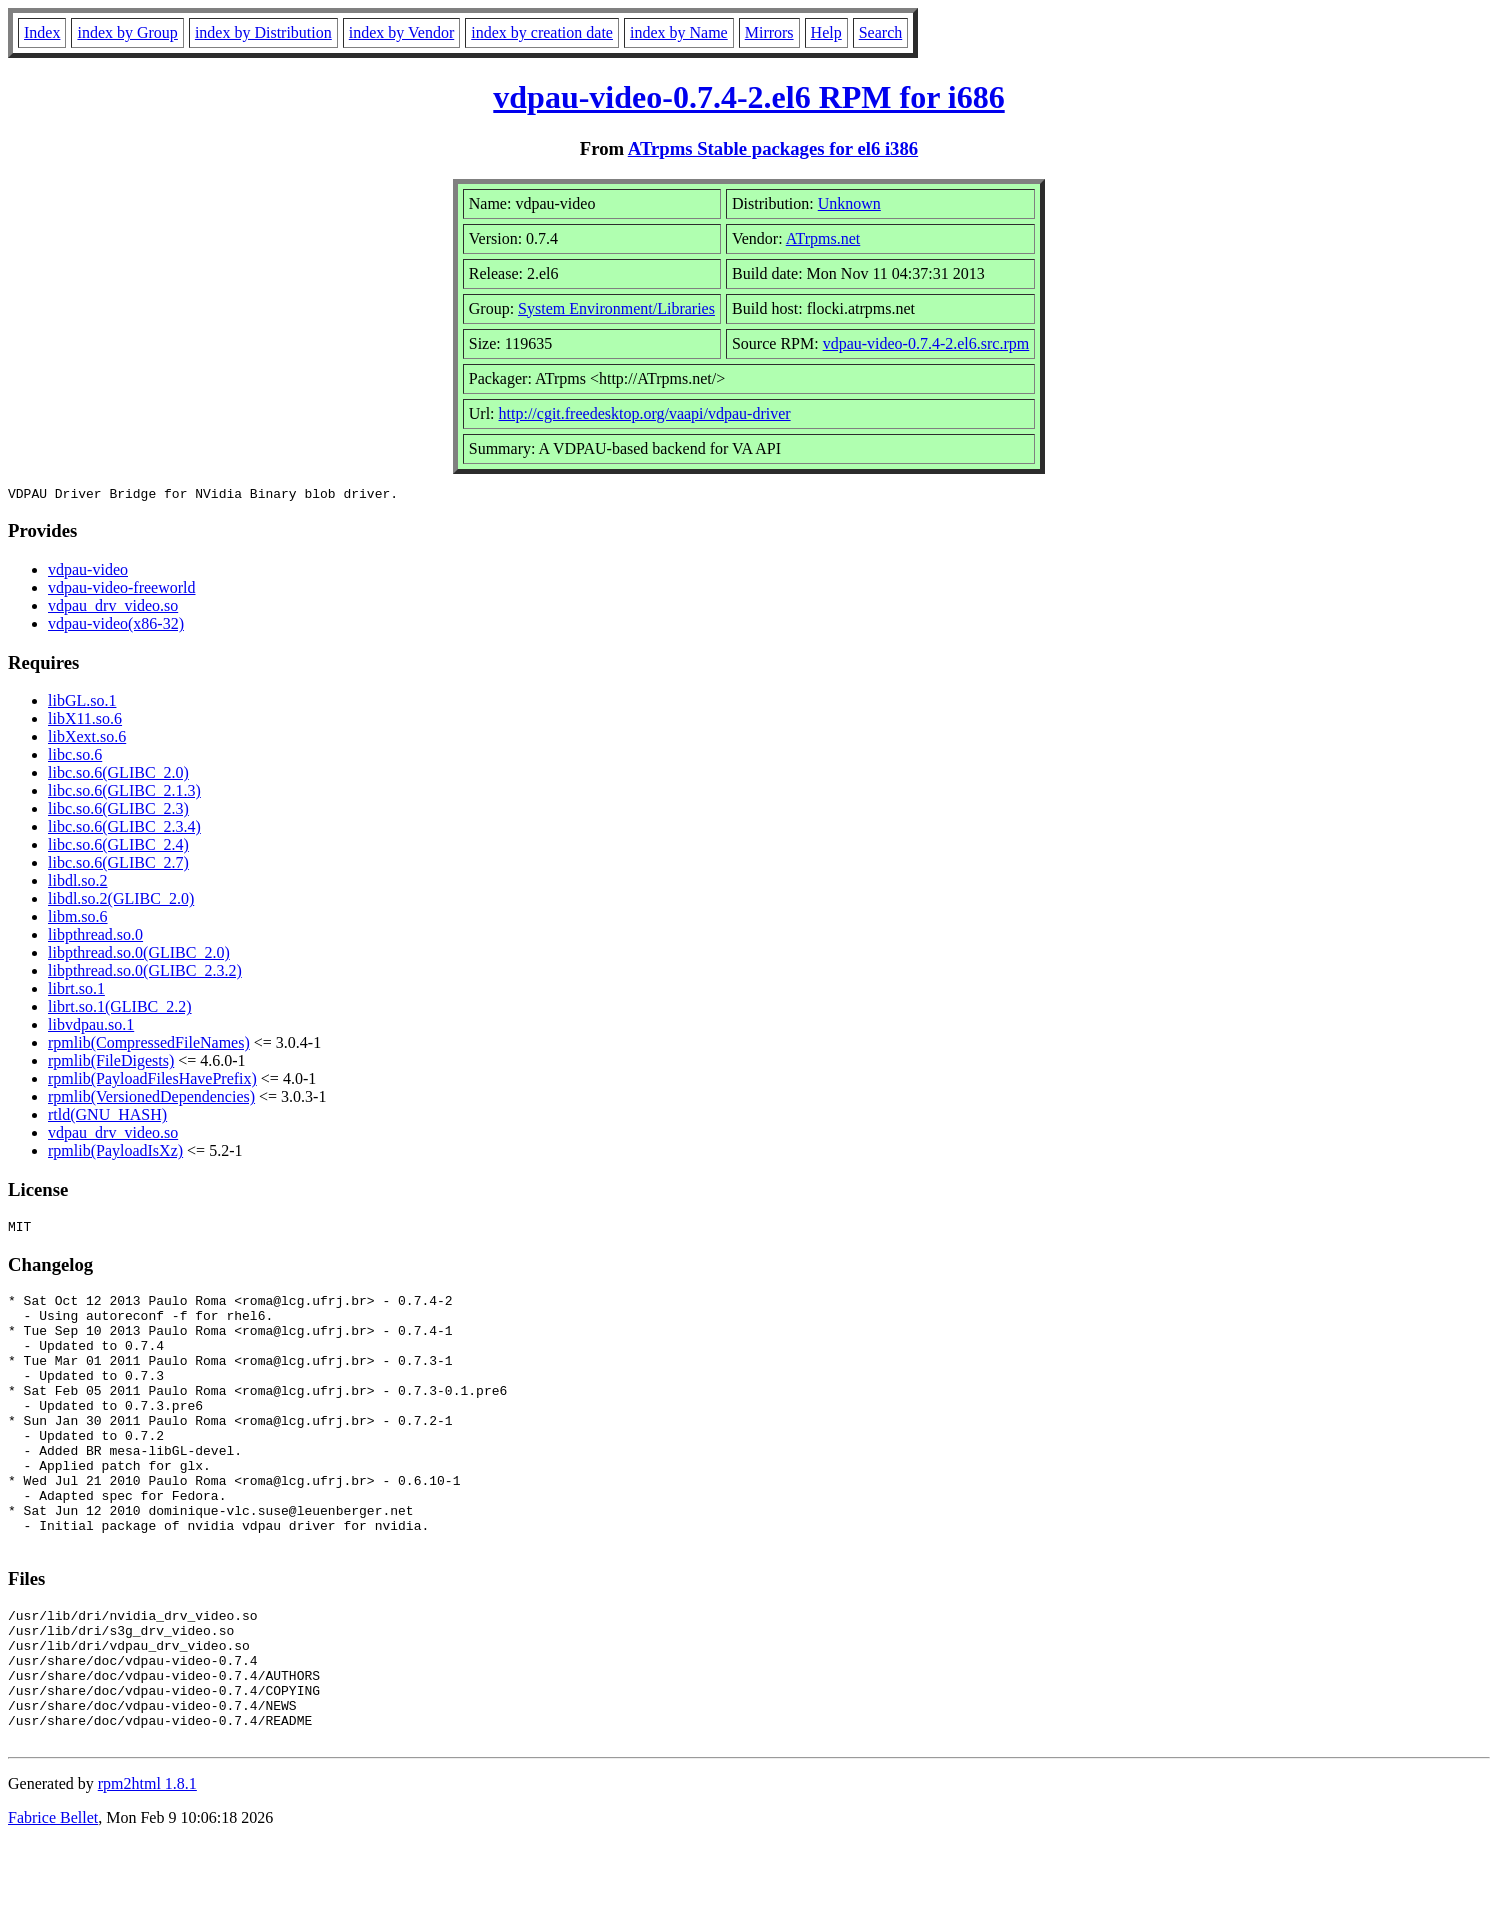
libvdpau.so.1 (91, 1027)
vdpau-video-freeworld (122, 590)
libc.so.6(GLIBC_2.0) (118, 775)
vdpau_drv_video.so (113, 608)
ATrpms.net (823, 238)
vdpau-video (88, 572)
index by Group (127, 32)
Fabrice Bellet (53, 1901)
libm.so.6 (78, 919)
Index (42, 32)
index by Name (679, 32)
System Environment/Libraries (616, 308)
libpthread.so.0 (95, 937)
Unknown (849, 203)
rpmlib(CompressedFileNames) (149, 1045)
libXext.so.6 (87, 739)
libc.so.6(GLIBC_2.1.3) (124, 793)
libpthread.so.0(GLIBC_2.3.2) (145, 973)
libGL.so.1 (82, 703)
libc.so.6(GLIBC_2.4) (118, 847)
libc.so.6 (75, 757)
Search (881, 32)
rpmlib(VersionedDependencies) (151, 1099)
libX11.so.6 (85, 721)
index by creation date (542, 32)
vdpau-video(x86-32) (116, 626)
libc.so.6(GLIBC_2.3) (118, 811)
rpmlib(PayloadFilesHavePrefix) (152, 1081)
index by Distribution (263, 32)
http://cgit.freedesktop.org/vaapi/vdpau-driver (645, 413)
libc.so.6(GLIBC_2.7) (118, 865)
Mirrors (769, 32)
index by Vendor (401, 32)
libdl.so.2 (78, 883)
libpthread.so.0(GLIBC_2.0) (139, 955)
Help (826, 32)
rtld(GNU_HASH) (107, 1117)
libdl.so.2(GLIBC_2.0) (121, 901)
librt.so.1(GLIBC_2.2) (120, 1009)
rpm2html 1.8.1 (147, 1867)
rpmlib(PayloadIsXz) (115, 1153)
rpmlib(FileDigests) (111, 1063)
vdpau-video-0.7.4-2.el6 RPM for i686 (748, 97)
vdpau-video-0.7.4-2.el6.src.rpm (926, 343)
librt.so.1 (76, 991)
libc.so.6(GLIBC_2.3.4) (124, 829)
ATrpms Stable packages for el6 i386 (773, 148)
